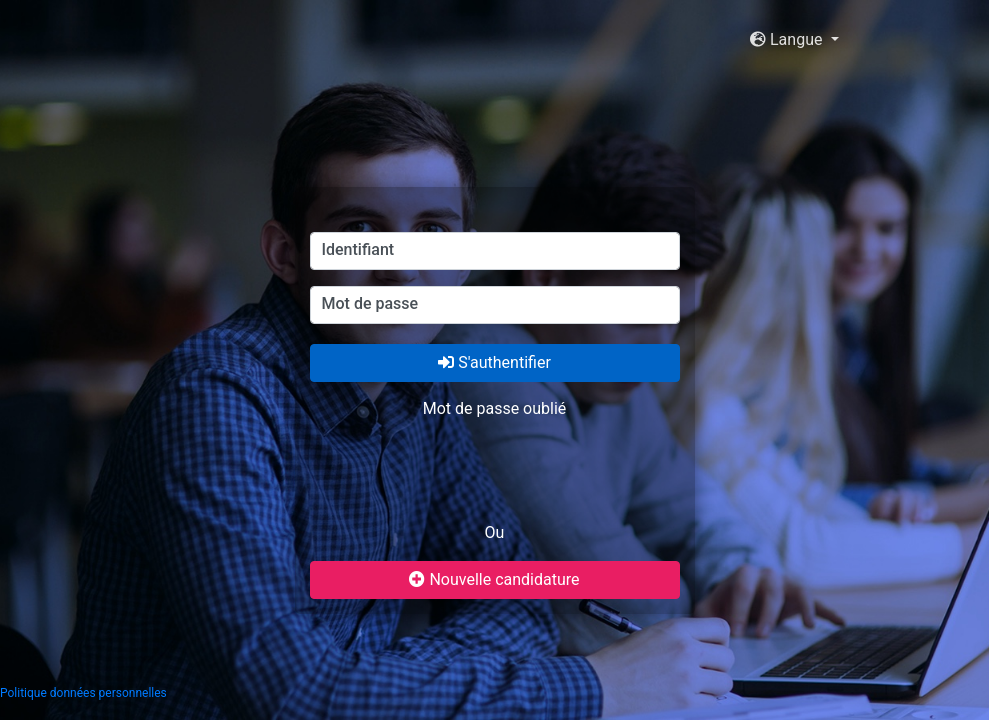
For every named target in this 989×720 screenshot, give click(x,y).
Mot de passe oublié (495, 408)
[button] (794, 40)
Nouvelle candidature (494, 579)
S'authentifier (494, 362)
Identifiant (358, 249)
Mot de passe (370, 303)
